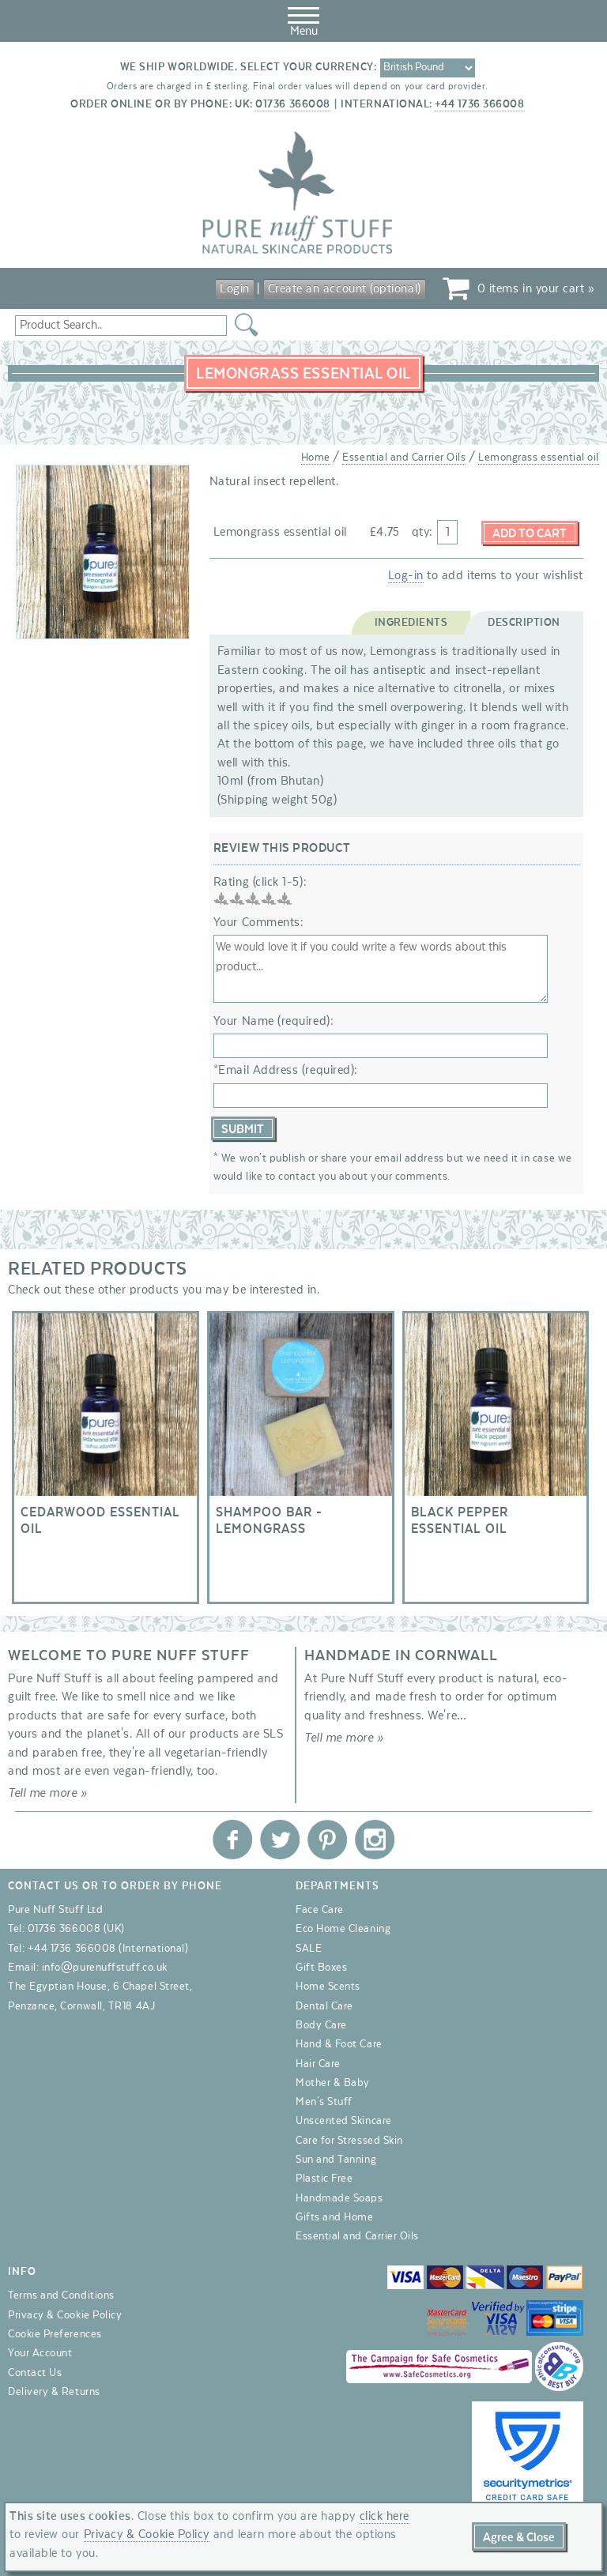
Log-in (406, 575)
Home (315, 457)
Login (235, 288)
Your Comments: (258, 922)
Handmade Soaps (339, 2198)
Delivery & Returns (54, 2392)
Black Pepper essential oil (496, 1457)
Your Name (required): (273, 1021)
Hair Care (318, 2064)
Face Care (320, 1910)
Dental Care (324, 2006)
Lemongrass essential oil (538, 457)
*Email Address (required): (285, 1070)
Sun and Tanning (336, 2159)
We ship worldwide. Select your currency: (248, 67)
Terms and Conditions (61, 2296)
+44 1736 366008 (479, 104)
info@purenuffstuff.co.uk (105, 1967)
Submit (242, 1129)
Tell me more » (48, 1794)
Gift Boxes (321, 1967)
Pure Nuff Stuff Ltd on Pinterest (327, 1839)
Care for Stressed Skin (349, 2140)
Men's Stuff (324, 2102)
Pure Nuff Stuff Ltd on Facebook (232, 1839)
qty (421, 532)
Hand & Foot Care (339, 2045)
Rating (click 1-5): (260, 882)
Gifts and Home (335, 2217)
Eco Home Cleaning (343, 1929)
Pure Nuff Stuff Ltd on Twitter (280, 1839)
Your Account (40, 2354)
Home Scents (328, 1987)
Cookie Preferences (55, 2334)
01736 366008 (292, 104)
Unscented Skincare (344, 2121)
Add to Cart (529, 533)
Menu (303, 19)
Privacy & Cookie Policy (65, 2315)
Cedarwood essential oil (105, 1457)
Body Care (321, 2025)
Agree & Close (519, 2537)
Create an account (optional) (344, 288)
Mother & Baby (333, 2083)
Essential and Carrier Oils (404, 457)
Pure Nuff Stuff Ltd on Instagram (374, 1839)
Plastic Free (324, 2179)
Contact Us (35, 2373)
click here (384, 2516)
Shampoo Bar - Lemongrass (300, 1457)
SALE (309, 1948)
